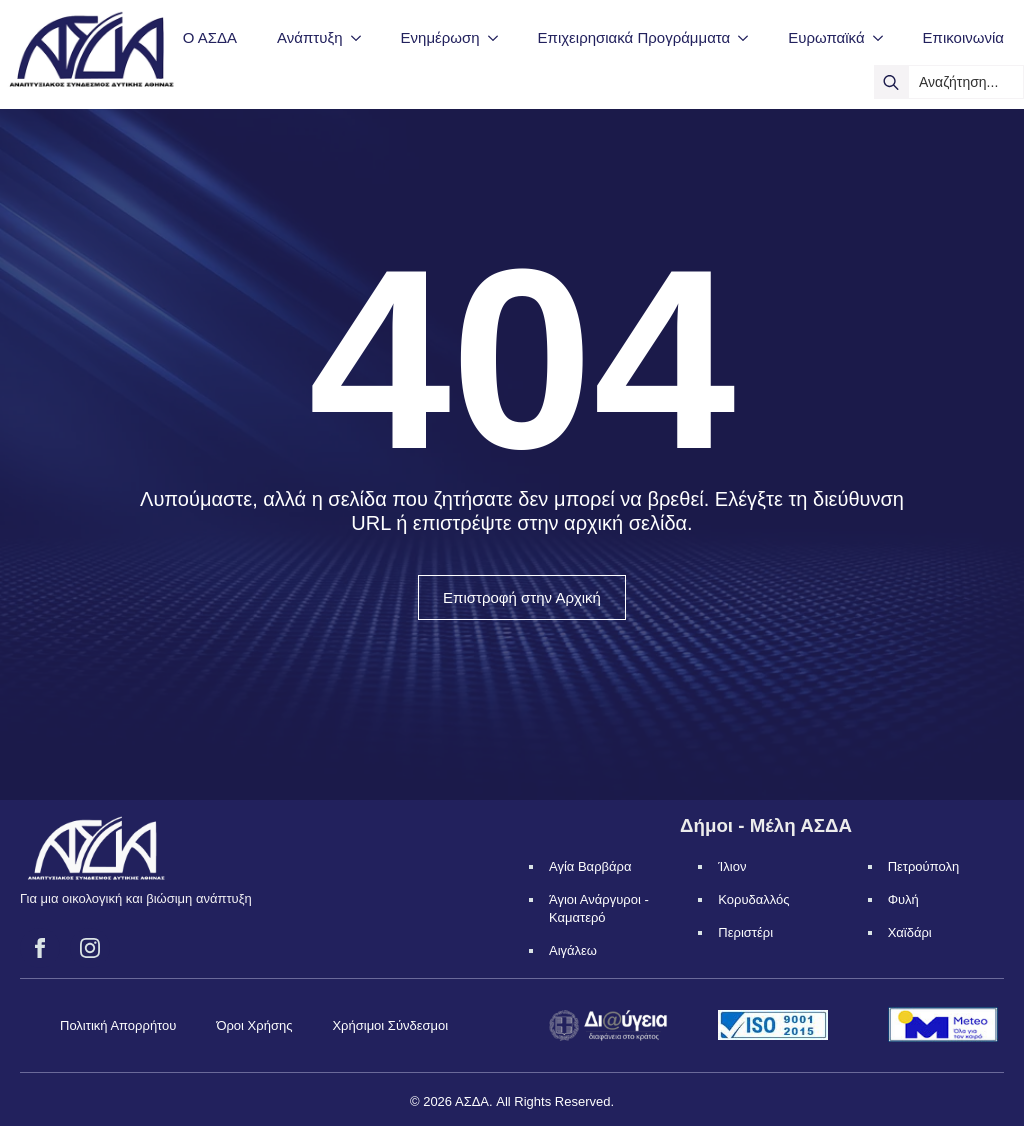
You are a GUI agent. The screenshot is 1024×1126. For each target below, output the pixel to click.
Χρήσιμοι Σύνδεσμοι (390, 1025)
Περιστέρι (745, 932)
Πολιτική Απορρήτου (118, 1025)
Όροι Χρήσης (254, 1025)
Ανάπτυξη (309, 37)
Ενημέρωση (440, 37)
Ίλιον (732, 866)
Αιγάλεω (573, 950)
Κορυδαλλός (753, 899)
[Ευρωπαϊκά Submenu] (884, 37)
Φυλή (903, 899)
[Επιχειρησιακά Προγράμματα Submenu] (749, 37)
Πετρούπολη (924, 866)
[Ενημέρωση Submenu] (499, 37)
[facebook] (40, 948)
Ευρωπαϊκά (826, 37)
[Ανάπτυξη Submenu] (362, 37)
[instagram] (90, 948)
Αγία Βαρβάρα (590, 866)
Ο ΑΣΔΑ (210, 37)
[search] (891, 82)
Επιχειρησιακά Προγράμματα (634, 37)
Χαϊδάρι (910, 932)
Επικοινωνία (963, 37)
